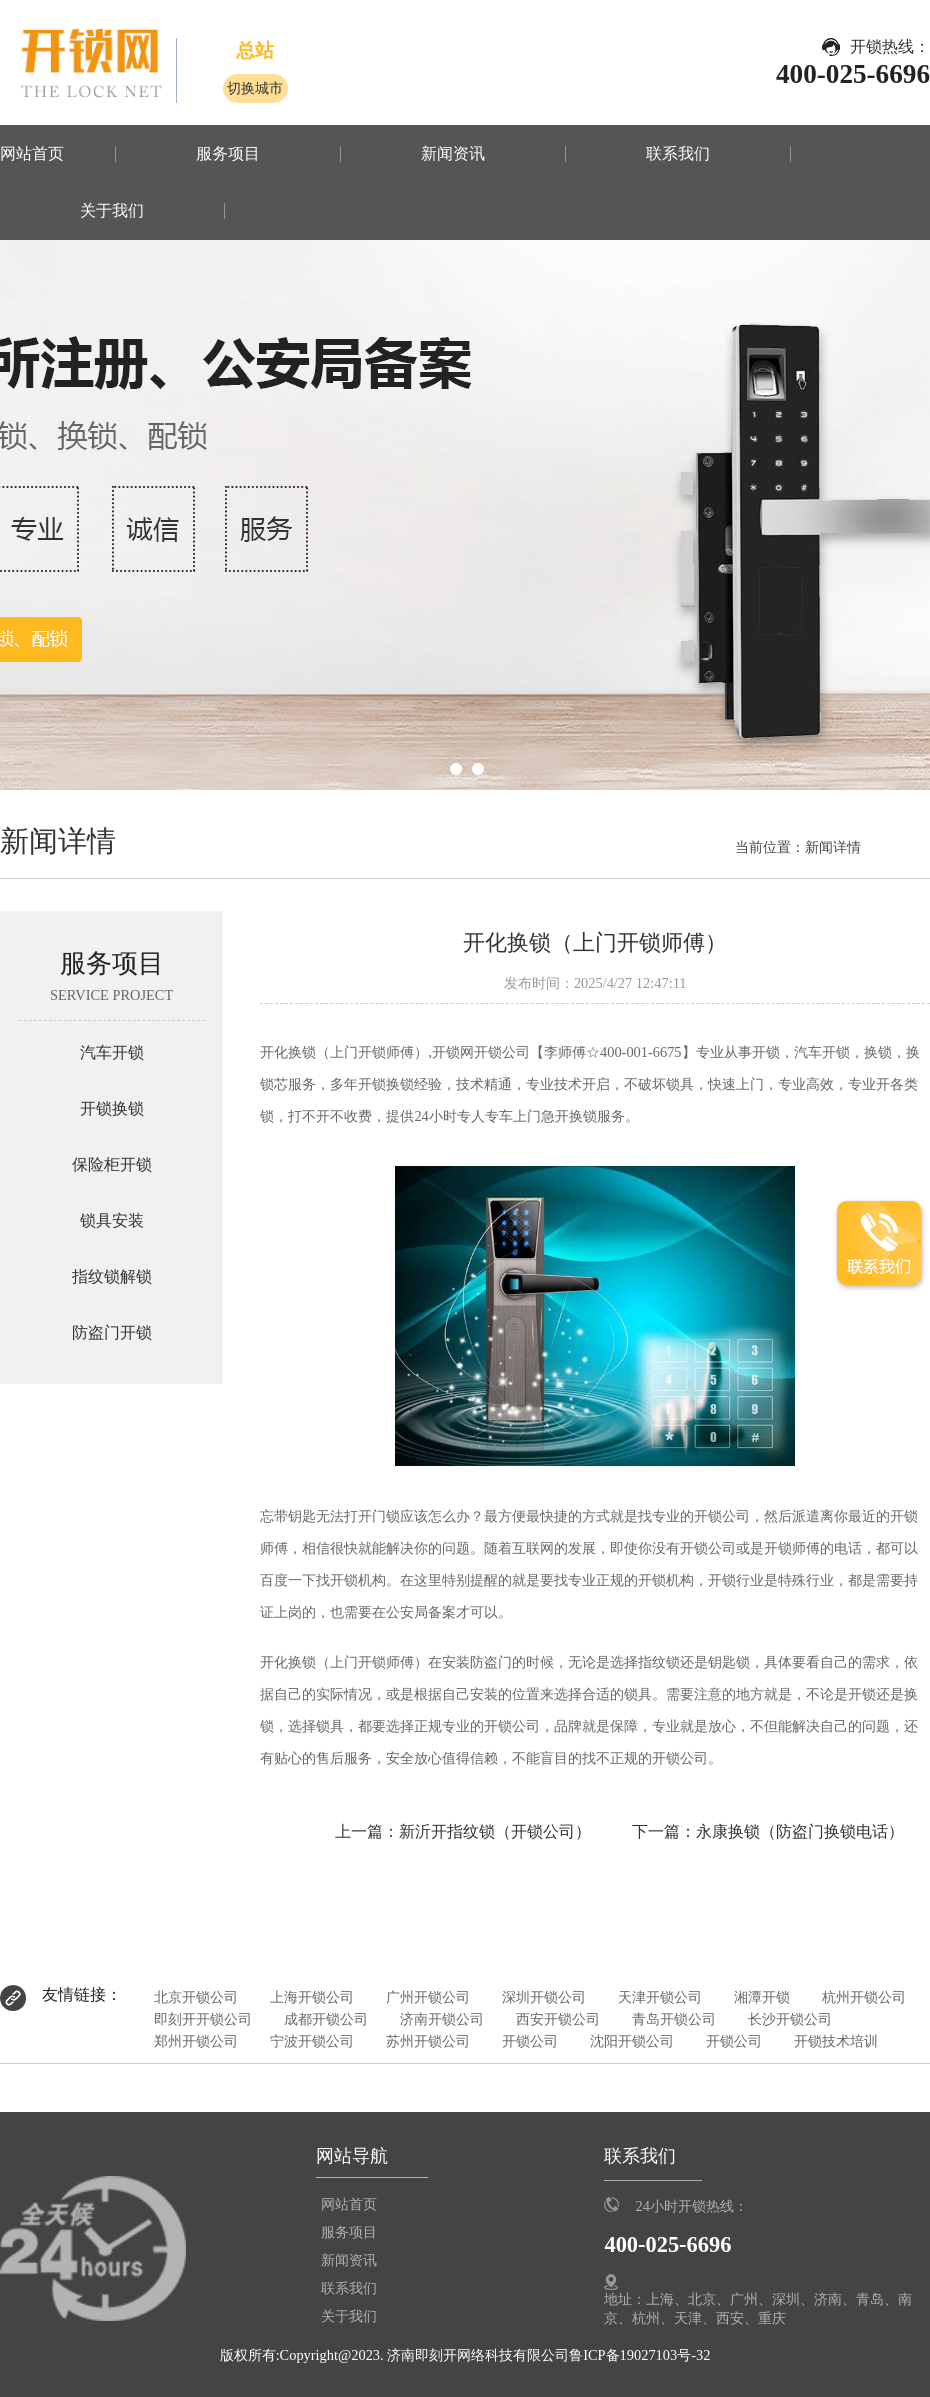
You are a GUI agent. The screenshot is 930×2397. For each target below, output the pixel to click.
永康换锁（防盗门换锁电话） (800, 1831)
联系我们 (678, 154)
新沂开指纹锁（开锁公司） (495, 1831)
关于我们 (112, 211)
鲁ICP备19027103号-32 (639, 2355)
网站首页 (32, 154)
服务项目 (228, 154)
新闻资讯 (453, 154)
